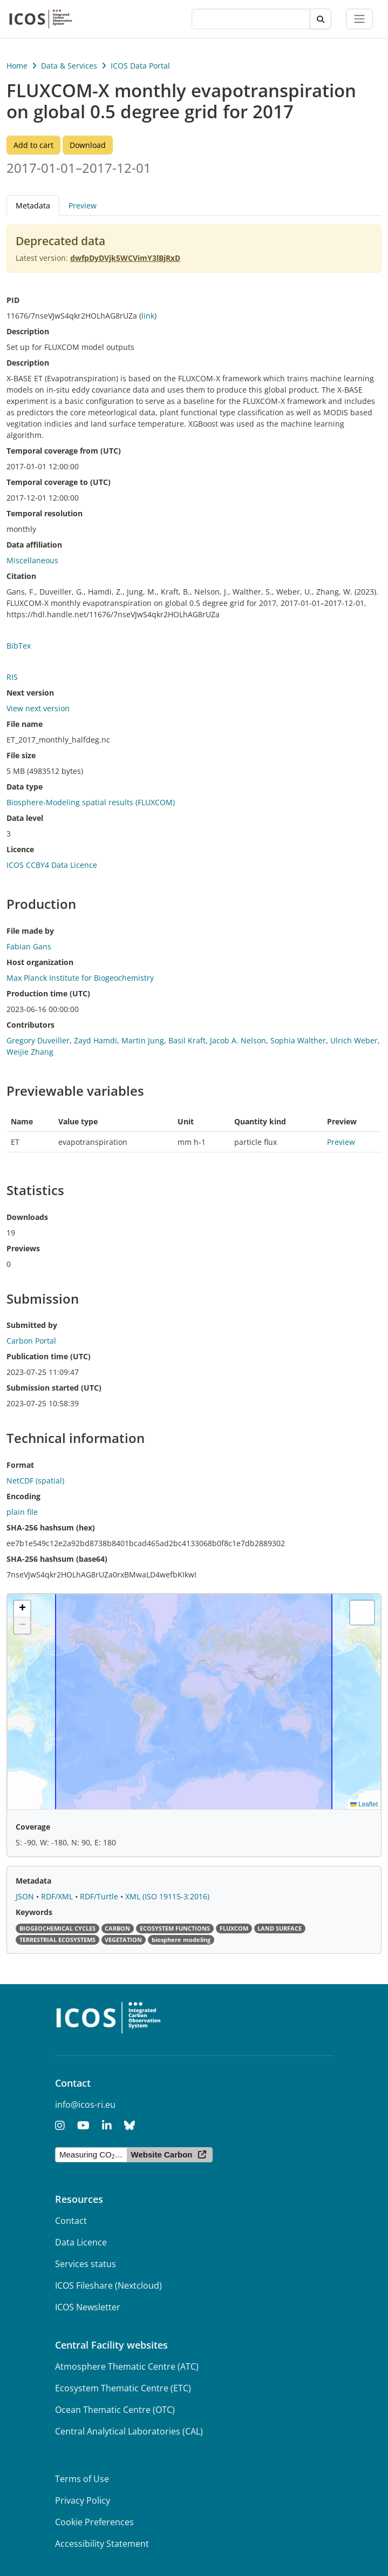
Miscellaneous (32, 560)
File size (21, 755)
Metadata (33, 205)
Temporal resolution (44, 513)
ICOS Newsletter (87, 2307)
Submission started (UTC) (53, 1388)
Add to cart (33, 145)
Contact (71, 2221)
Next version (30, 692)
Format (20, 1465)
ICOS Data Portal (140, 65)
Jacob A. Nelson (238, 1040)
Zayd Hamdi (95, 1040)
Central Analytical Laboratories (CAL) (129, 2431)
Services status (85, 2264)
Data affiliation (34, 545)
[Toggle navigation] (359, 19)
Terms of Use (82, 2479)
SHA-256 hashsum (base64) (56, 1559)
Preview (83, 205)
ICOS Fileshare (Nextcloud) (108, 2285)
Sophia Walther (298, 1040)
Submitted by (31, 1325)
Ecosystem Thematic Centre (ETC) (123, 2388)
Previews (23, 1248)
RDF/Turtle (100, 1896)
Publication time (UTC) (48, 1356)
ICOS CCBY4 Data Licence (51, 865)
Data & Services (69, 65)
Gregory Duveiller (38, 1040)
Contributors (30, 1025)
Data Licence (81, 2242)
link (147, 316)
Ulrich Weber (354, 1040)
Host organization (39, 962)
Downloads (27, 1217)
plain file (22, 1512)
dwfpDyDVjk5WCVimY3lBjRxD (125, 258)
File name (24, 724)
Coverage (33, 1827)
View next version (38, 708)
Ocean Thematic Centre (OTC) (115, 2410)
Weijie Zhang (29, 1052)
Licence (20, 849)
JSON (26, 1896)
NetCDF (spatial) (35, 1480)
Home (17, 65)
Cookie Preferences (94, 2522)
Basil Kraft (187, 1040)
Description (27, 331)
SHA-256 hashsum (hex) (50, 1527)
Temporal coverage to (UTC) (58, 482)
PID (12, 300)
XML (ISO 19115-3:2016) (167, 1896)
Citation (21, 576)
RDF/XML (58, 1896)
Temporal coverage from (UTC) (63, 451)
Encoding (23, 1496)
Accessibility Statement (102, 2544)
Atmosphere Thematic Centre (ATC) (127, 2366)
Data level (24, 818)
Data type (24, 786)
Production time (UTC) (48, 993)
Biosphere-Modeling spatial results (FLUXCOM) (90, 802)
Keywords (34, 1912)
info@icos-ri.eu (85, 2104)
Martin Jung (142, 1040)
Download (88, 145)
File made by (30, 931)
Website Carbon (162, 2154)
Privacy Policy (82, 2500)
